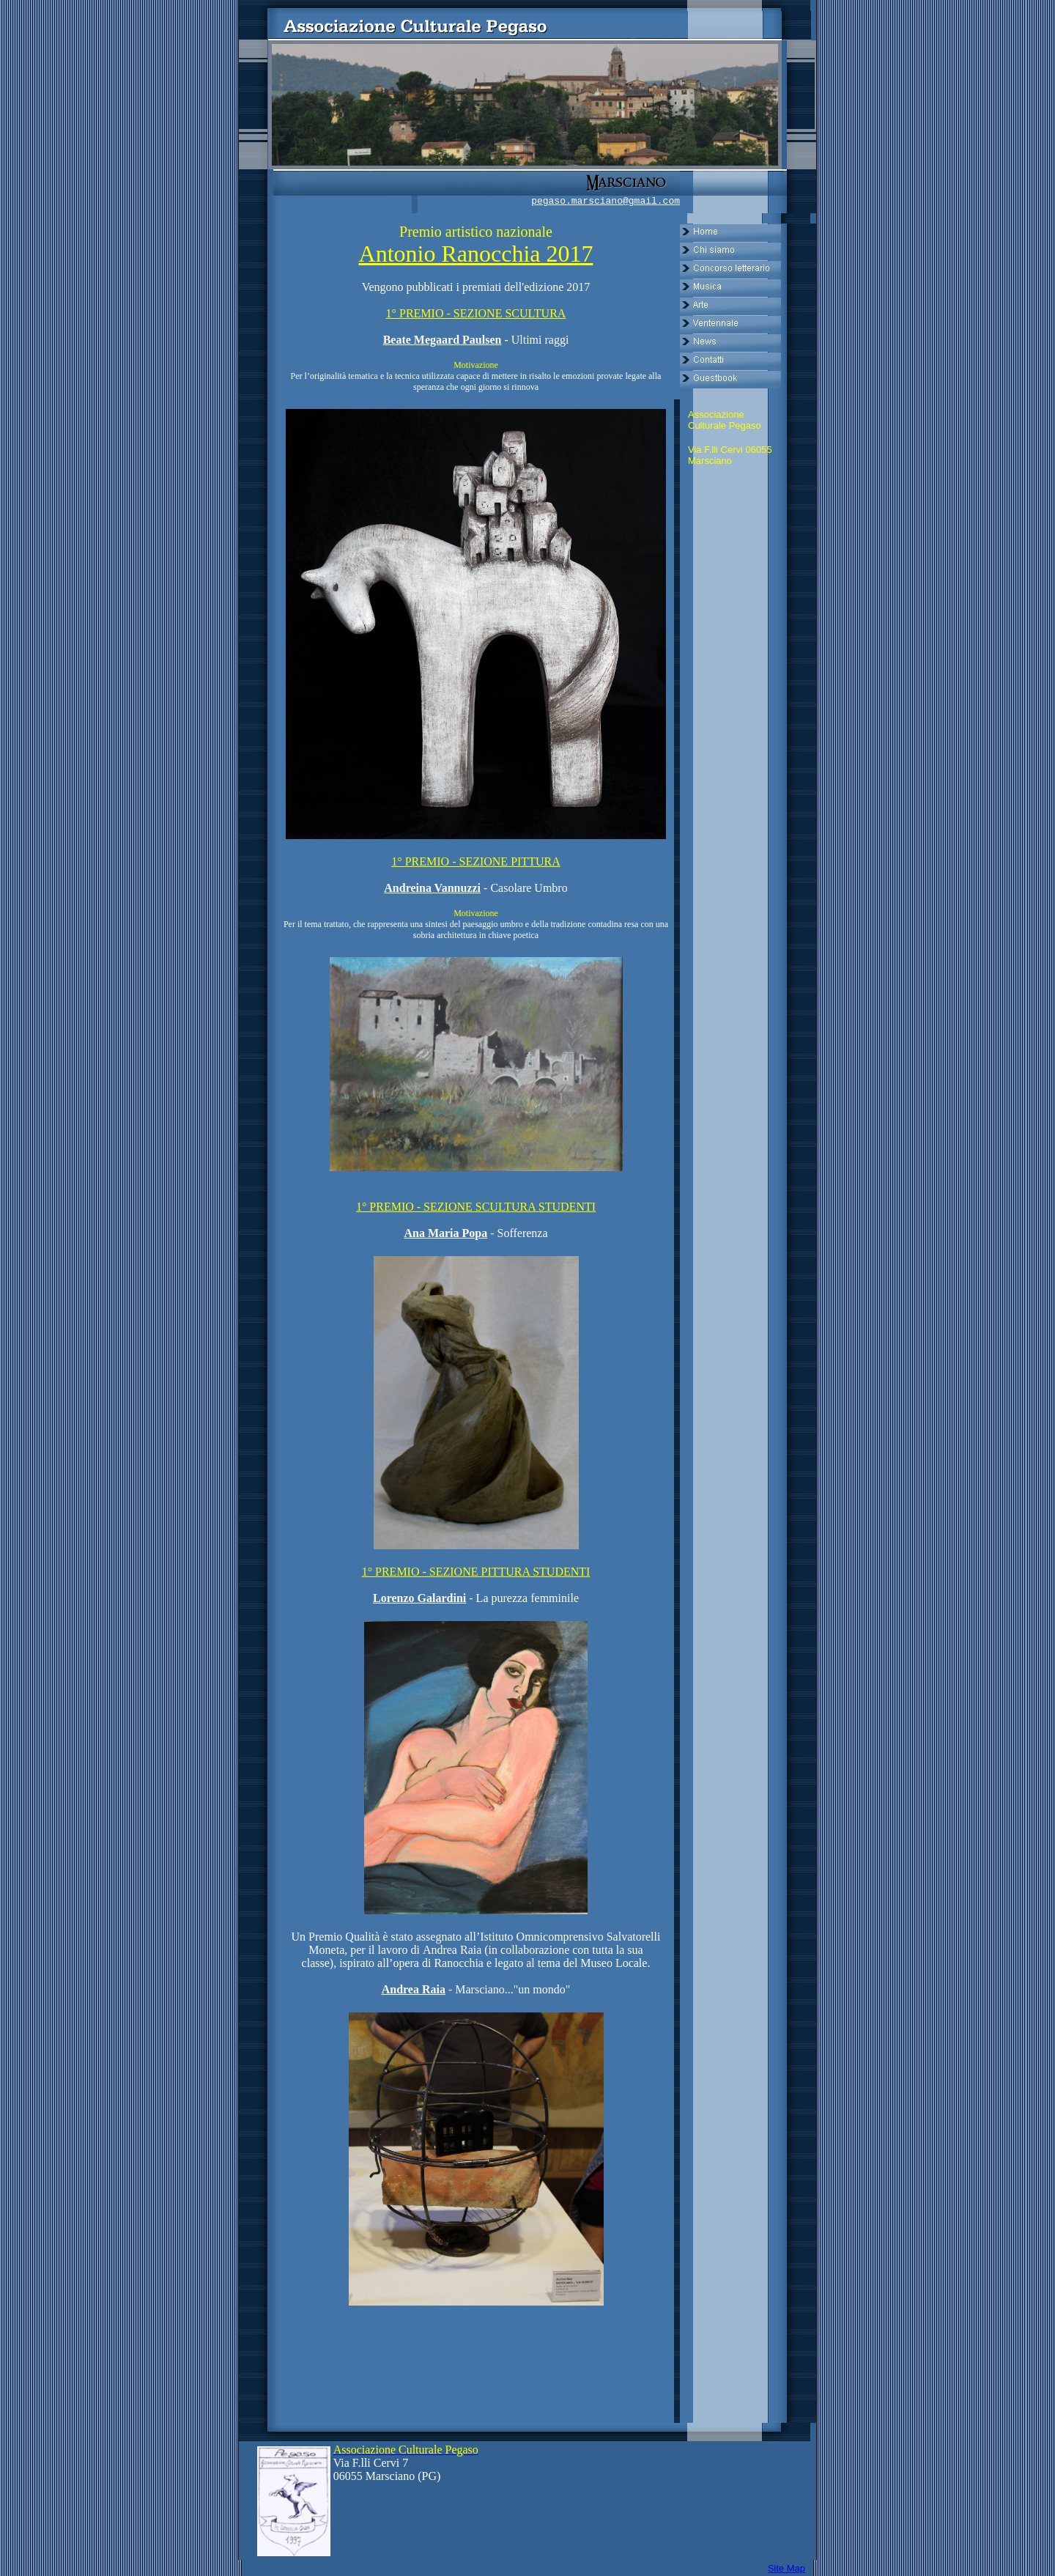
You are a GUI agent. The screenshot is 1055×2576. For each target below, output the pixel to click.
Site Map (786, 2568)
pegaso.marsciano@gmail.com (605, 201)
